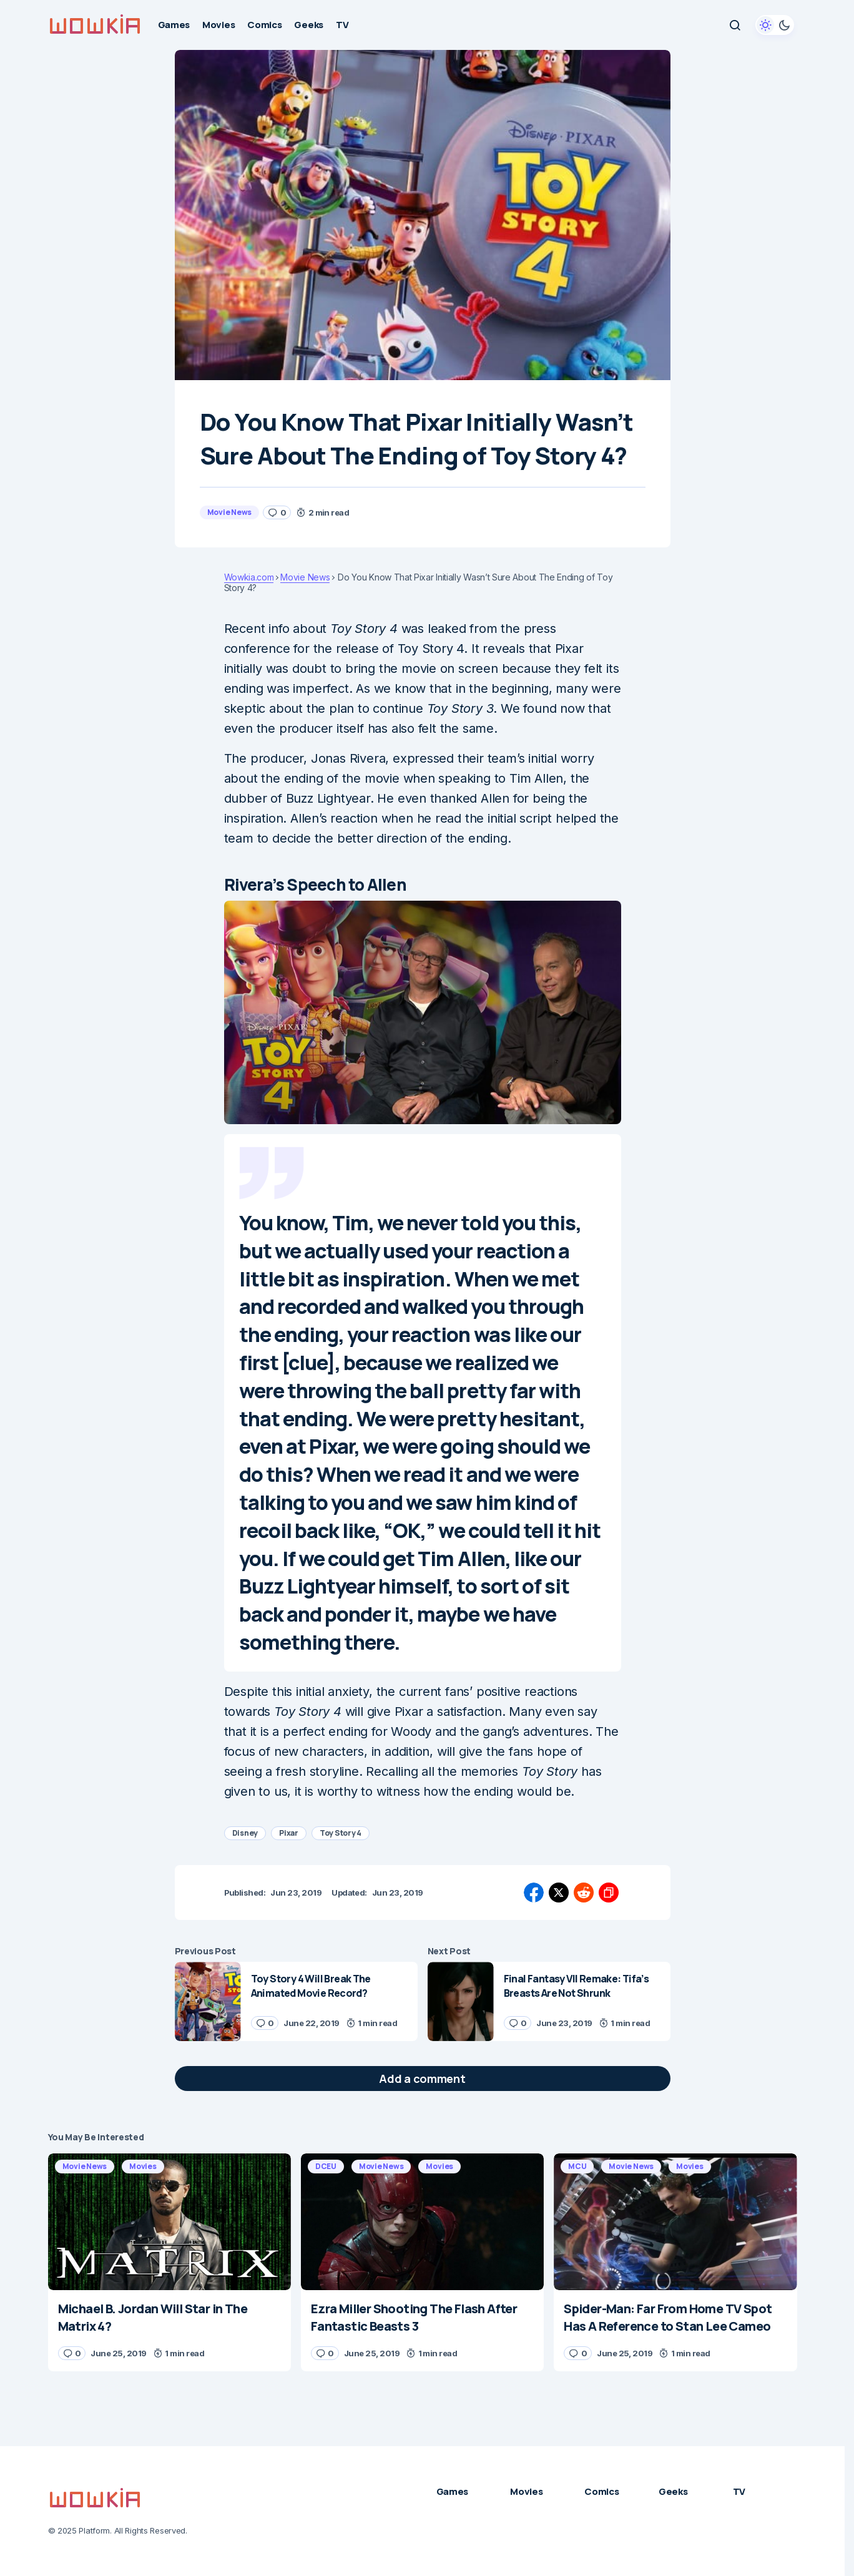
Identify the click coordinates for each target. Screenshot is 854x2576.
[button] (735, 25)
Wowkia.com (249, 577)
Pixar (288, 1833)
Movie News (229, 512)
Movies (143, 2166)
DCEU (325, 2166)
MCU (577, 2166)
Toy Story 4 (340, 1833)
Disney (245, 1833)
